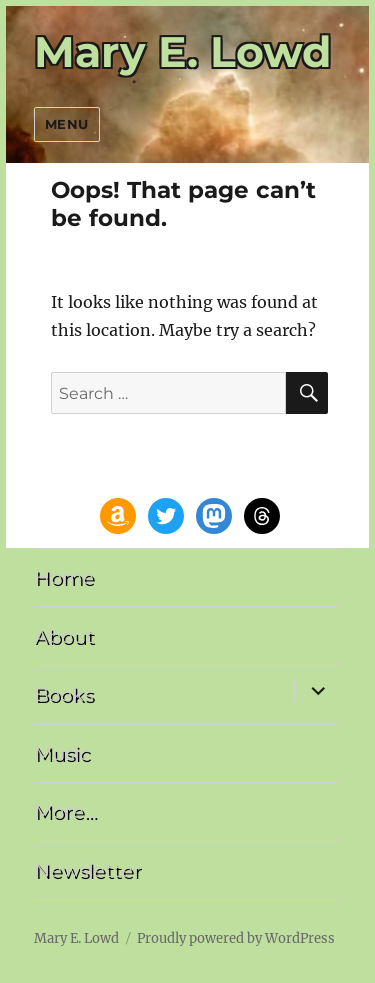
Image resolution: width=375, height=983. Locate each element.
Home (64, 577)
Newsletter (87, 870)
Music (62, 753)
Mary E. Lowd (183, 52)
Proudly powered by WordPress (236, 938)
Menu (67, 124)
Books (63, 694)
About (64, 636)
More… (65, 811)
